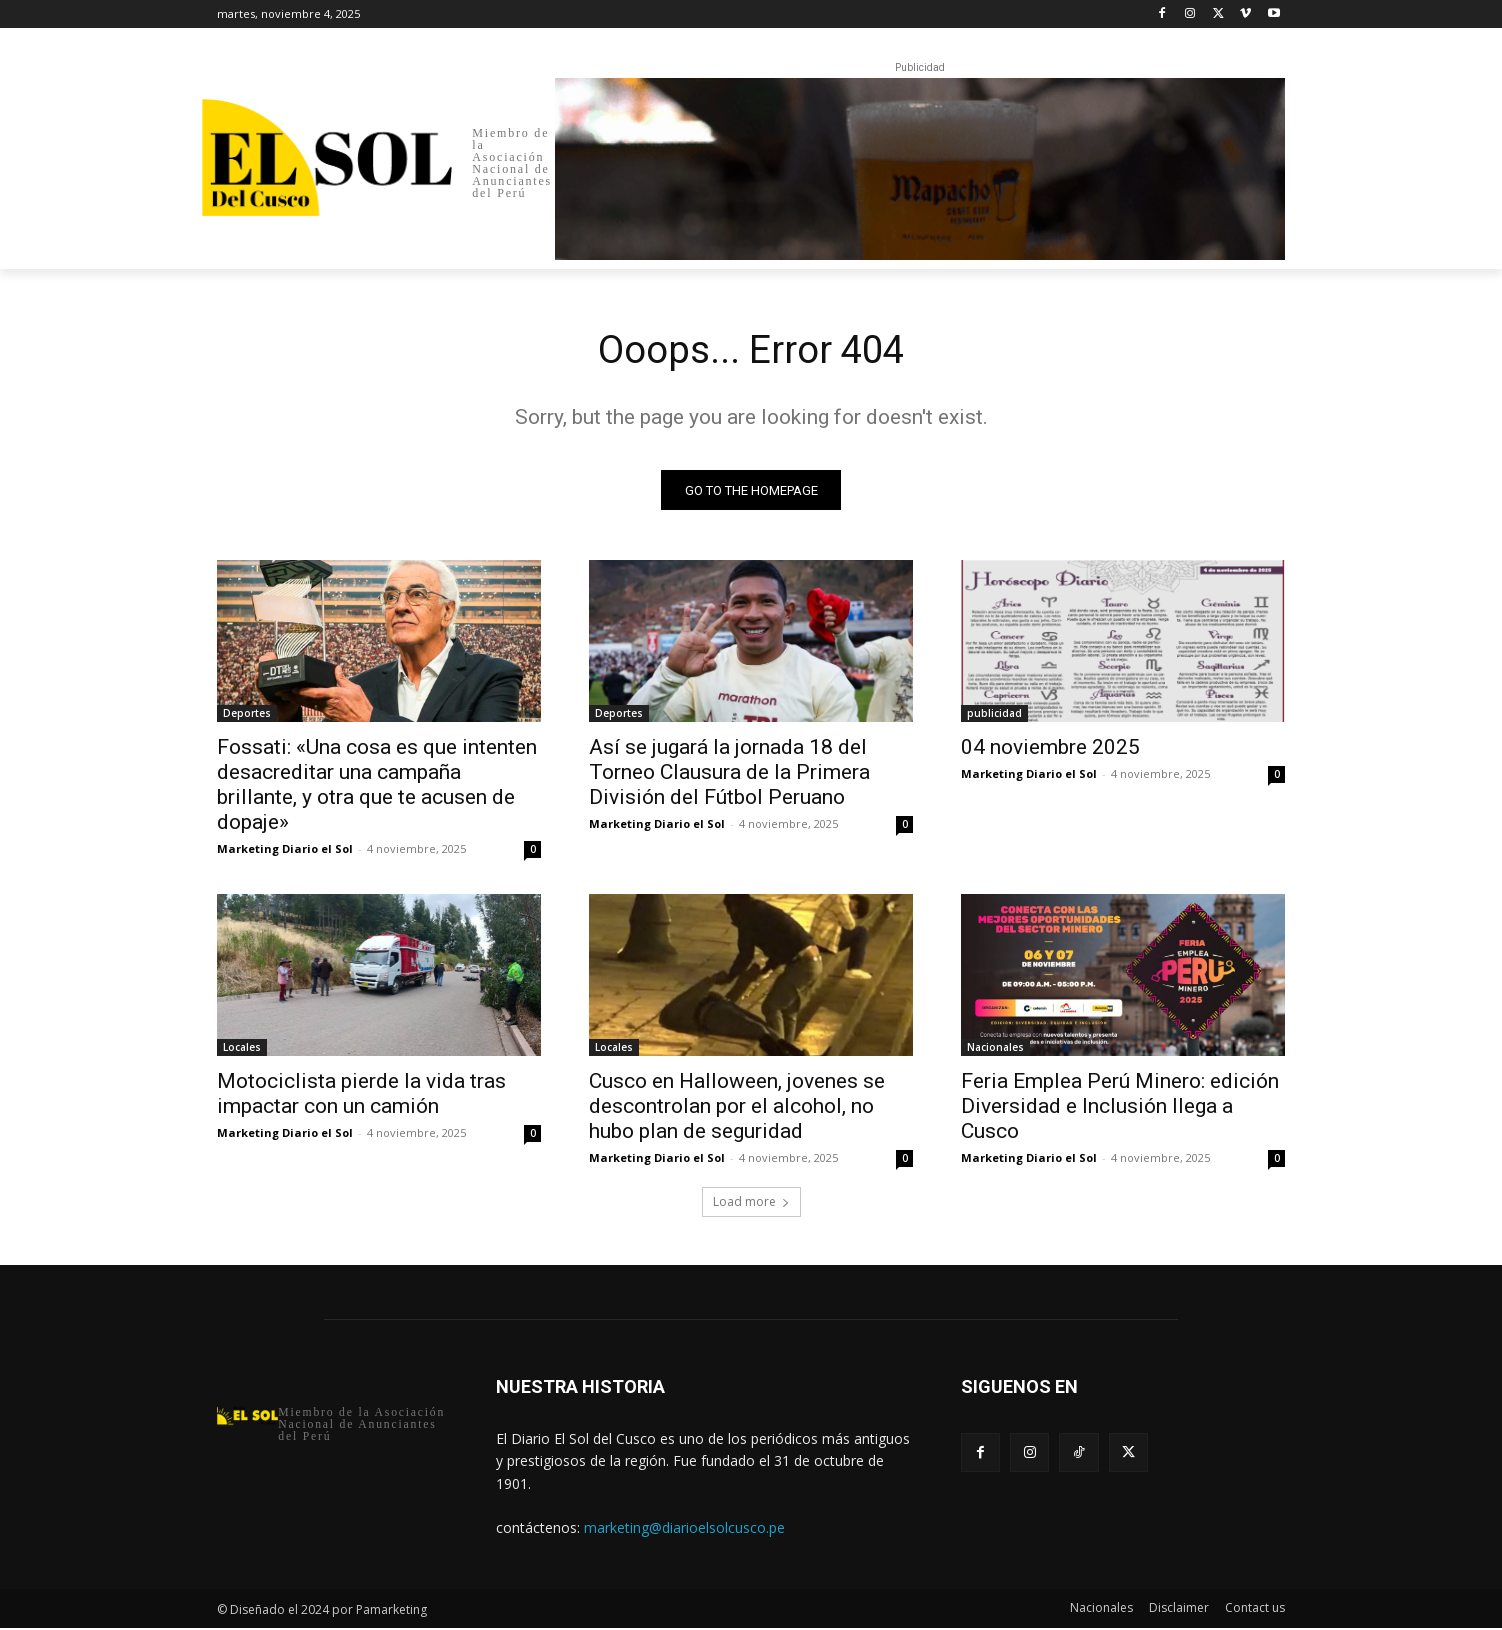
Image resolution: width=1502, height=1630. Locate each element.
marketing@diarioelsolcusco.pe (684, 1529)
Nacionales (995, 1050)
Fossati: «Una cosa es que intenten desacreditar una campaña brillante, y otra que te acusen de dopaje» (377, 787)
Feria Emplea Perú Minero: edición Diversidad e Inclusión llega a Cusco (1120, 1109)
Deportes (247, 716)
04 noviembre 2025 (1050, 750)
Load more (751, 1204)
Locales (242, 1050)
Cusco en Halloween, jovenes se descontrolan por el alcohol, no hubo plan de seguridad (737, 1109)
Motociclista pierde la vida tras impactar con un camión (361, 1096)
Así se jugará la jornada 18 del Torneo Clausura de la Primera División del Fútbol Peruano (729, 775)
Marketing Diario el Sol (285, 851)
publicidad (994, 716)
